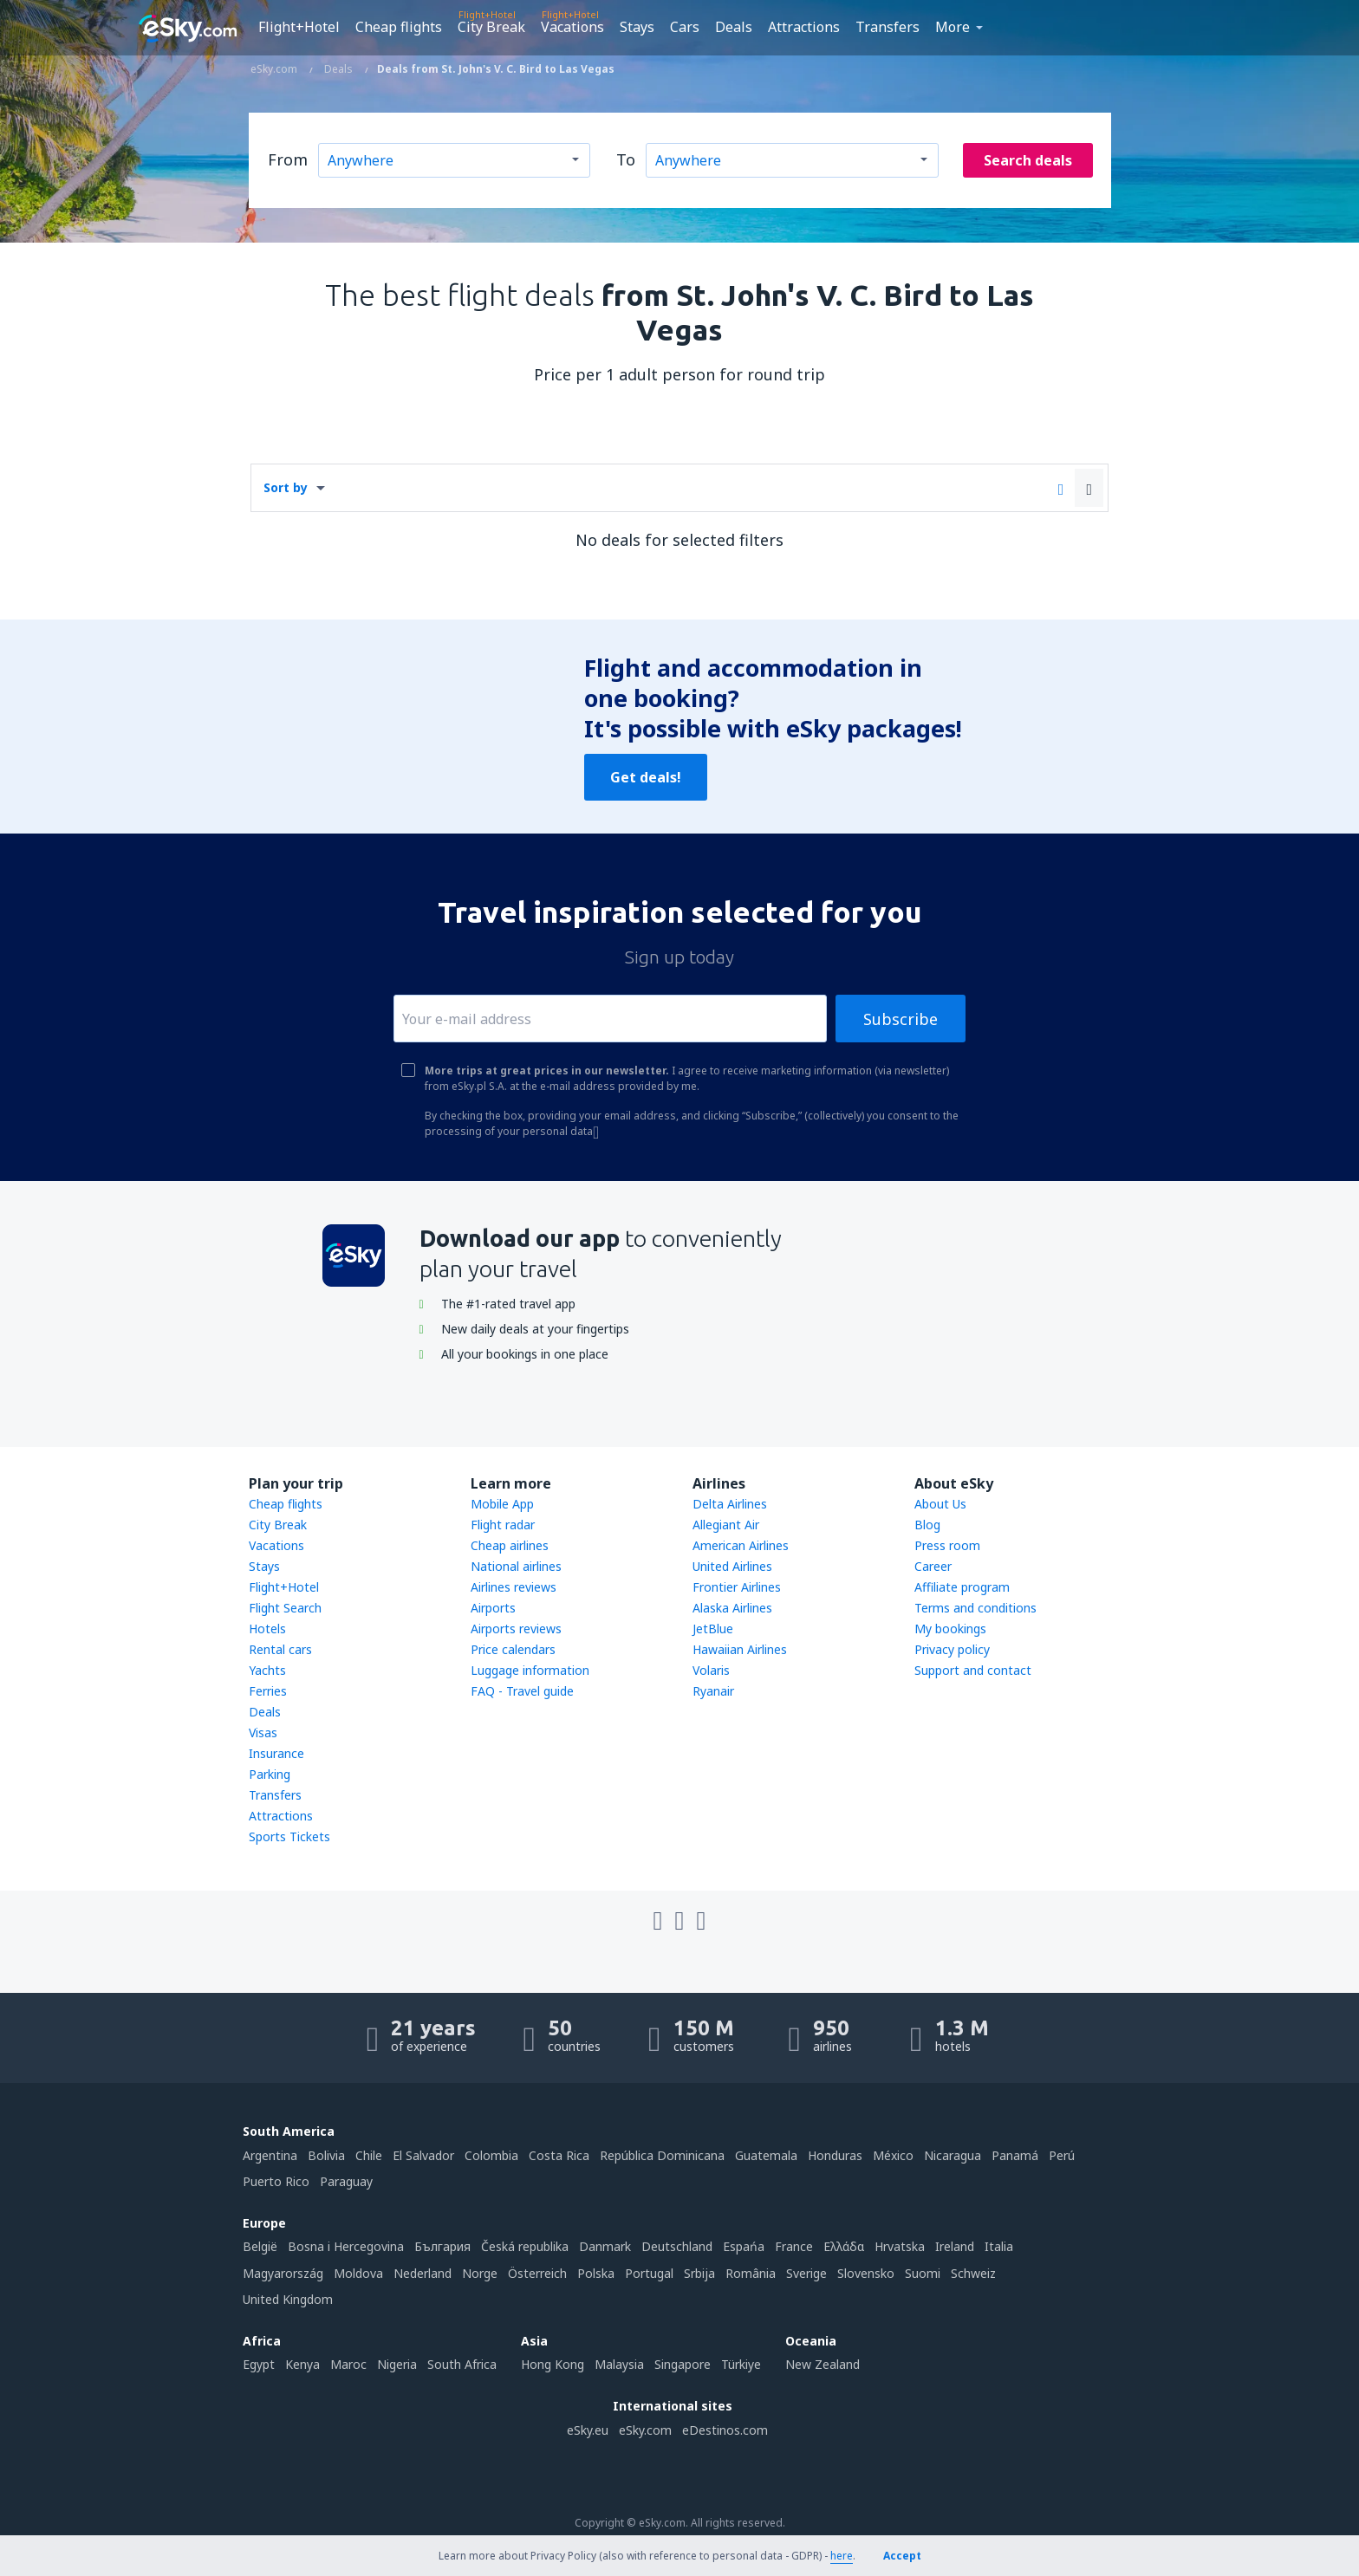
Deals (733, 26)
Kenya (302, 2364)
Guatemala (766, 2155)
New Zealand (822, 2364)
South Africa (462, 2364)
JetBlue (713, 1628)
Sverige (806, 2273)
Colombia (491, 2155)
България (442, 2246)
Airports (493, 1607)
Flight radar (503, 1524)
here (841, 2555)
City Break (491, 26)
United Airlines (732, 1566)
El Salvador (423, 2155)
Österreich (537, 2273)
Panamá (1015, 2155)
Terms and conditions (975, 1607)
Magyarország (283, 2273)
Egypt (259, 2364)
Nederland (422, 2273)
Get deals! (645, 777)
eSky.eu (587, 2430)
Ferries (268, 1691)
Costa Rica (559, 2155)
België (260, 2246)
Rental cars (280, 1649)
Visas (263, 1732)
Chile (368, 2155)
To (625, 159)
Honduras (835, 2155)
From (288, 159)
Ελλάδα (843, 2246)
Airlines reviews (513, 1587)
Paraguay (346, 2181)
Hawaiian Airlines (740, 1649)
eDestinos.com (725, 2430)
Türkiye (741, 2364)
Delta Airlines (730, 1504)
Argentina (270, 2155)
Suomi (922, 2273)
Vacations (572, 26)
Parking (269, 1774)
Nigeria (397, 2364)
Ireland (954, 2246)
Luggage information (530, 1670)
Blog (927, 1524)
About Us (940, 1504)
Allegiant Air (726, 1524)
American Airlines (741, 1545)
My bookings (950, 1628)
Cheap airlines (510, 1545)
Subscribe (900, 1019)
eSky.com (645, 2430)
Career (933, 1566)
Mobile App (502, 1504)
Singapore (682, 2364)
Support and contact (972, 1670)
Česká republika (525, 2246)
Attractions (804, 26)
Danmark (605, 2246)
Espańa (743, 2246)
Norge (479, 2273)
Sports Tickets (289, 1836)
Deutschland (676, 2246)
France (794, 2246)
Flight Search (285, 1607)
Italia (999, 2246)
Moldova (358, 2273)
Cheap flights (398, 26)
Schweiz (973, 2273)
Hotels (267, 1628)
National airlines (516, 1566)
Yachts (267, 1670)
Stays (637, 26)
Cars (684, 26)
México (893, 2155)
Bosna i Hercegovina (346, 2246)
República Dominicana (662, 2155)
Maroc (348, 2364)
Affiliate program (962, 1587)
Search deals (1028, 160)
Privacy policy (952, 1649)
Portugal (649, 2273)
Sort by (285, 487)
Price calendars (513, 1649)
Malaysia (619, 2364)
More (952, 26)
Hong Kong (552, 2364)
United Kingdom (288, 2299)
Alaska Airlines (732, 1607)
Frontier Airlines (737, 1587)
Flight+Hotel (299, 26)
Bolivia (326, 2155)
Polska (595, 2273)
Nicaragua (952, 2155)
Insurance (276, 1753)
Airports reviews (516, 1628)
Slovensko (865, 2273)
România (750, 2273)
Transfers (887, 26)
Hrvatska (900, 2246)
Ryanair (713, 1691)
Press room (947, 1545)
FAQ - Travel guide (522, 1691)
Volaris (711, 1670)
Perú (1062, 2155)
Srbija (699, 2273)
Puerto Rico (276, 2181)
